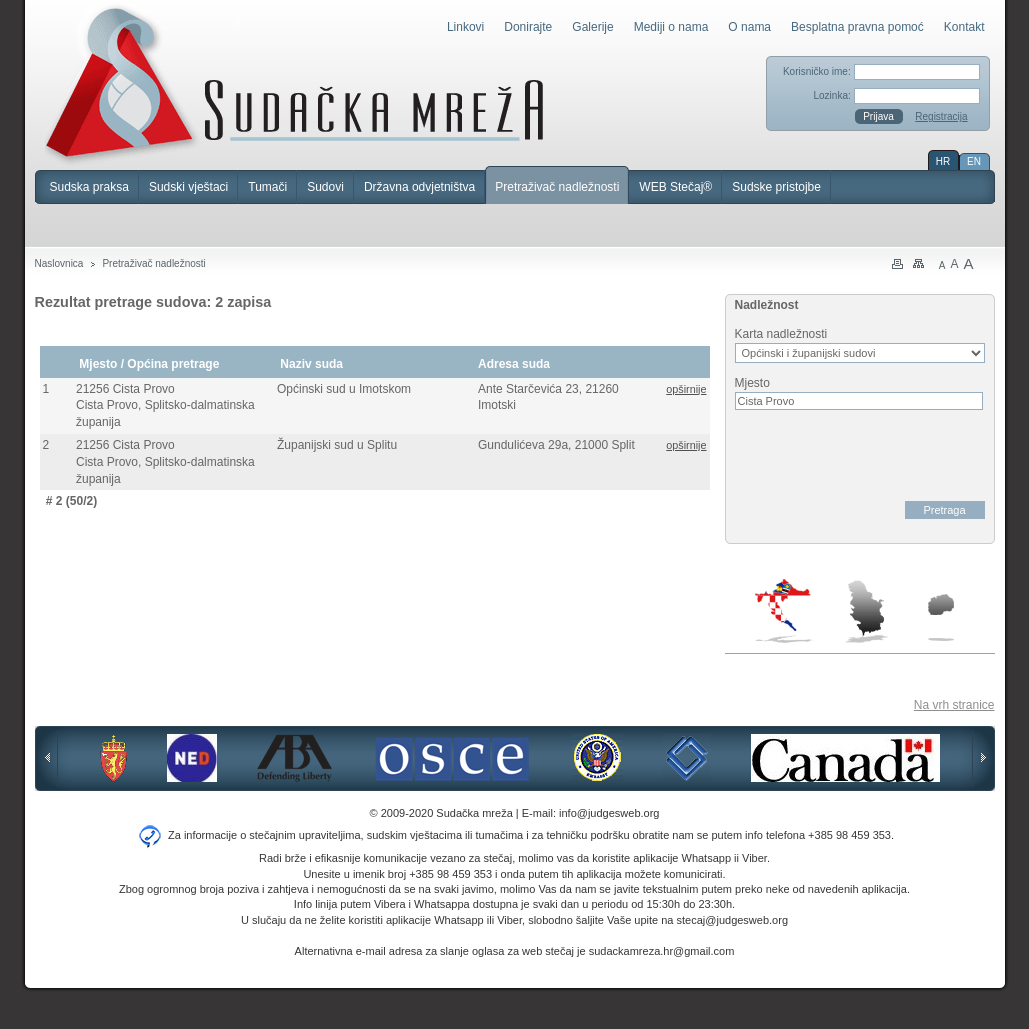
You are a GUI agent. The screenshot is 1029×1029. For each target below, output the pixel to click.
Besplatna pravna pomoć (857, 27)
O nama (749, 27)
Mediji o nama (671, 27)
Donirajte (528, 27)
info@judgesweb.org (609, 813)
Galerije (592, 27)
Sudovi (325, 187)
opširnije (686, 389)
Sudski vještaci (188, 187)
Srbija (866, 611)
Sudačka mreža (294, 84)
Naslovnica (59, 263)
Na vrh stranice (954, 705)
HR (943, 161)
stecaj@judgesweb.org (732, 920)
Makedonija (941, 617)
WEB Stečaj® (675, 187)
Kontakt (964, 27)
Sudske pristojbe (776, 187)
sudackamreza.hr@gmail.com (662, 951)
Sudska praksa (89, 187)
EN (974, 161)
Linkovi (465, 27)
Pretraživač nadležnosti (557, 187)
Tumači (267, 187)
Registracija (941, 116)
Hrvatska (784, 611)
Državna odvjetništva (419, 187)
